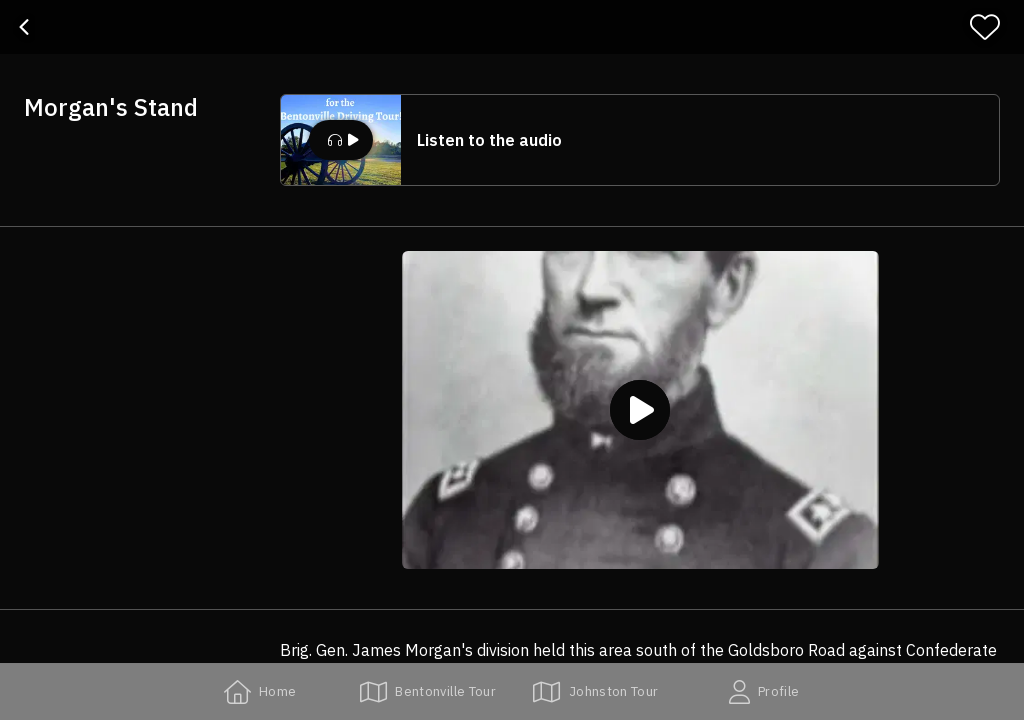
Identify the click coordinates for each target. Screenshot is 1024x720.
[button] (640, 140)
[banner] (512, 27)
